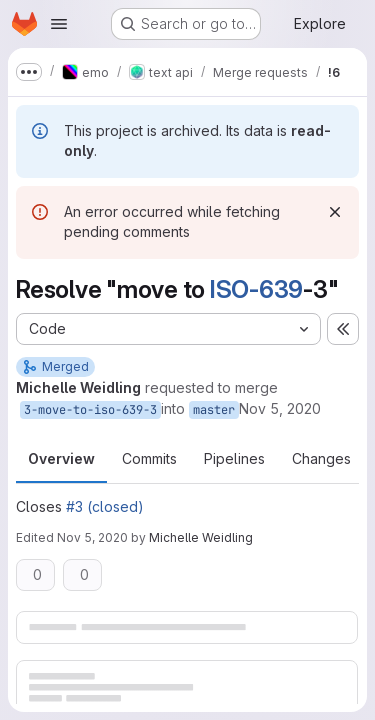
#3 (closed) (105, 506)
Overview (61, 458)
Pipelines (234, 458)
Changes (321, 458)
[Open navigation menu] (59, 24)
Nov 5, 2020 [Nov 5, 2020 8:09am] (280, 408)
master (214, 410)
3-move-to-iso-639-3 (90, 410)
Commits (149, 458)
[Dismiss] (335, 212)
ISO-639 (256, 289)
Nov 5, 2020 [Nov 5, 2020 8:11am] (92, 537)
